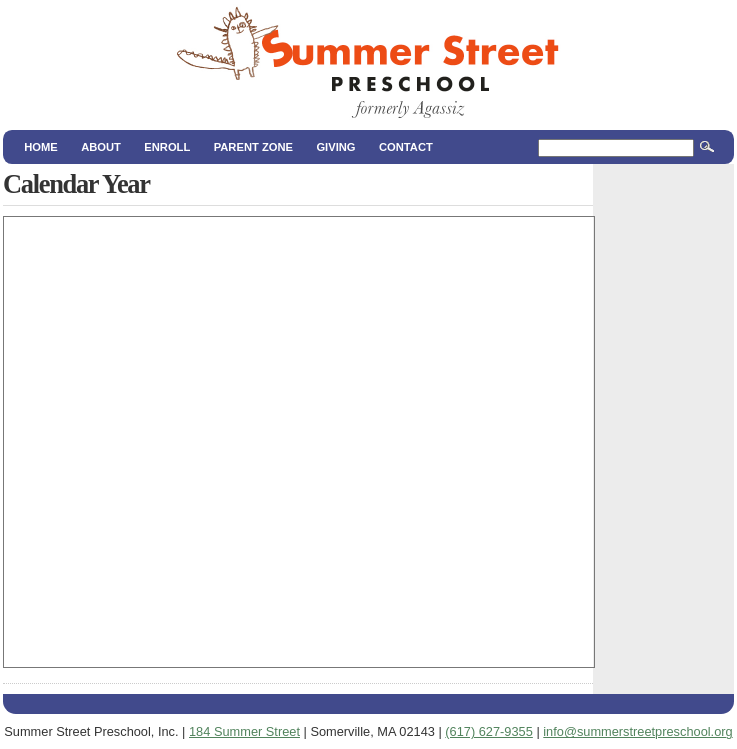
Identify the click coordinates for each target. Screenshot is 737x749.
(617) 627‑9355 (489, 731)
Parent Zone (253, 147)
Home (41, 147)
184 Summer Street (244, 731)
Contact (406, 147)
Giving (335, 147)
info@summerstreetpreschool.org (637, 731)
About (101, 147)
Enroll (167, 147)
